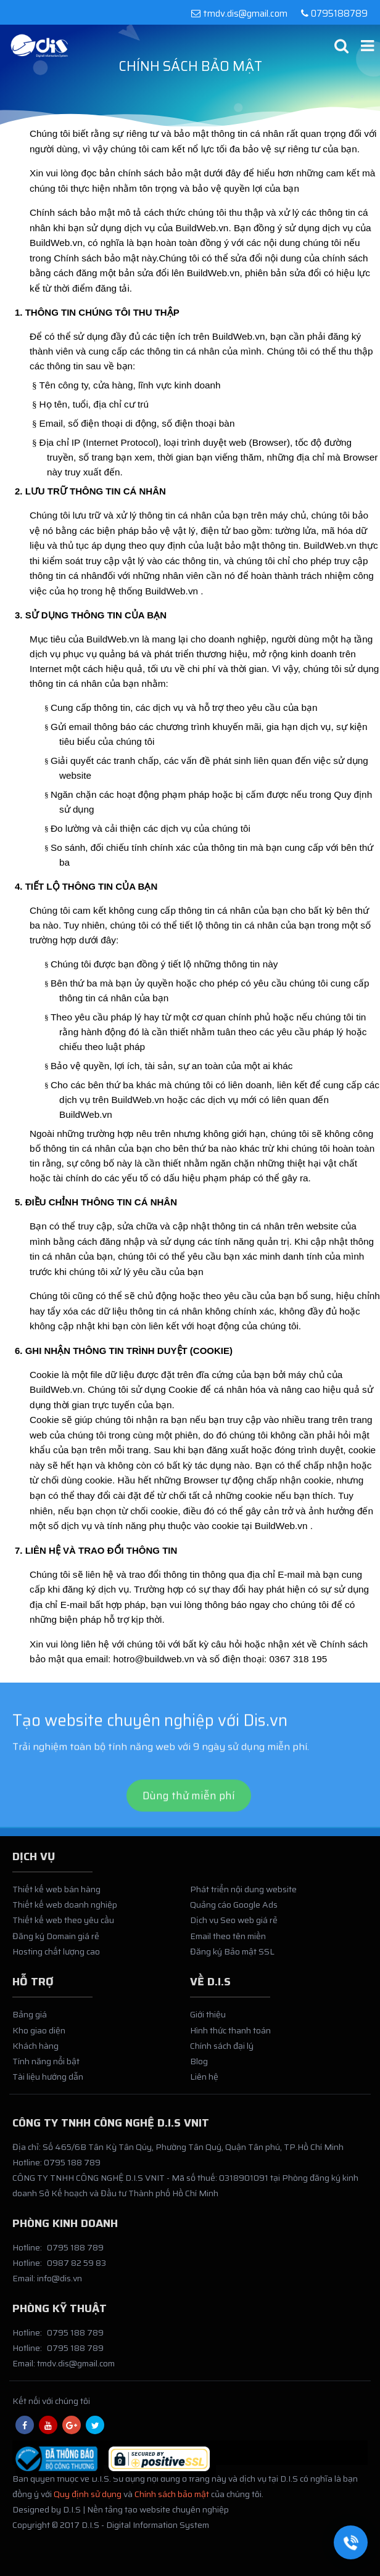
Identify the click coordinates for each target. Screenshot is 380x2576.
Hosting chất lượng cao (56, 1956)
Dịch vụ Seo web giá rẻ (234, 1925)
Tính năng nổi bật (46, 2065)
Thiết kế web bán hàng (56, 1894)
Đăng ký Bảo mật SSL (232, 1956)
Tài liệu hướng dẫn (47, 2081)
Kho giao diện (38, 2034)
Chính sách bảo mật (171, 2498)
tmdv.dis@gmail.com (239, 13)
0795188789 (332, 13)
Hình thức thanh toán (230, 2034)
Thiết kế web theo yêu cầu (63, 1925)
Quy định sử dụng (88, 2498)
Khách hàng (35, 2050)
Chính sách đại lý (222, 2050)
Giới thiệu (208, 2019)
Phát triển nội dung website (243, 1894)
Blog (199, 2065)
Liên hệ (204, 2081)
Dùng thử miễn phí (188, 1820)
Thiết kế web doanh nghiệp (64, 1909)
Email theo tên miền (228, 1940)
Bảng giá (29, 2019)
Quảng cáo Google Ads (234, 1909)
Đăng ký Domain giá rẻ (55, 1940)
